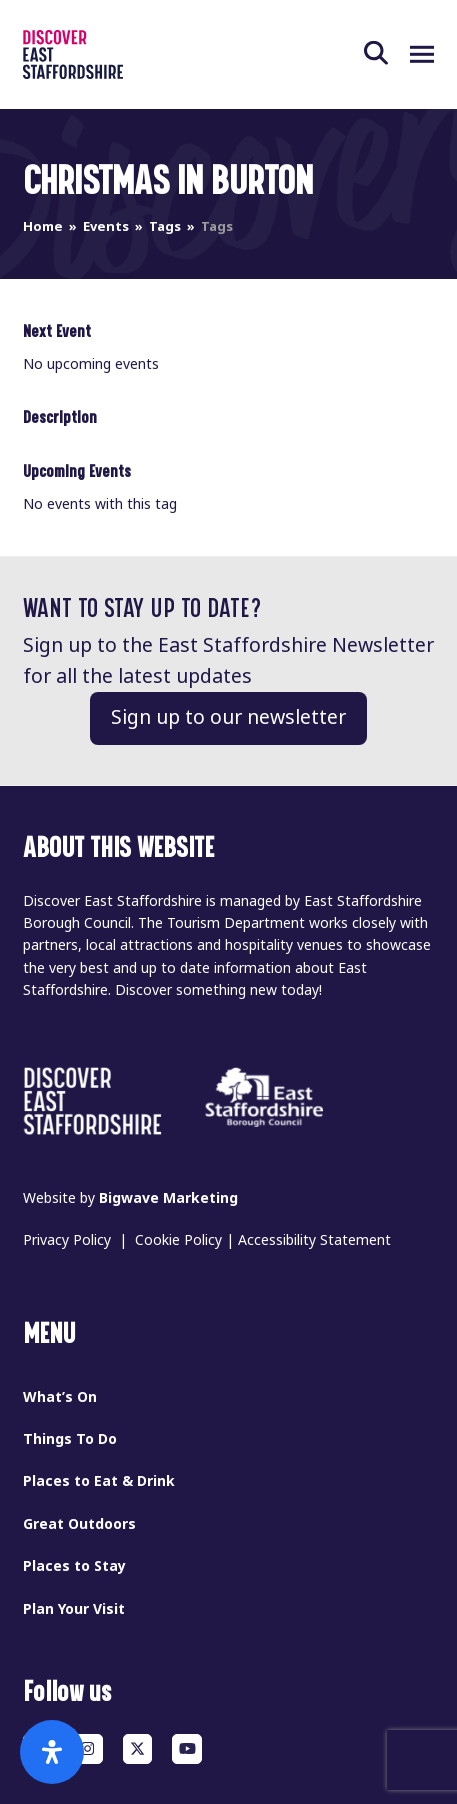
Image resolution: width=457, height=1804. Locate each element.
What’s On (60, 1397)
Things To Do (70, 1439)
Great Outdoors (79, 1524)
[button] (387, 54)
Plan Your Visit (74, 1609)
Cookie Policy (178, 1240)
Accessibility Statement (314, 1240)
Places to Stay (74, 1566)
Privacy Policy (67, 1240)
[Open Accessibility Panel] (52, 1752)
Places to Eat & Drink (99, 1481)
